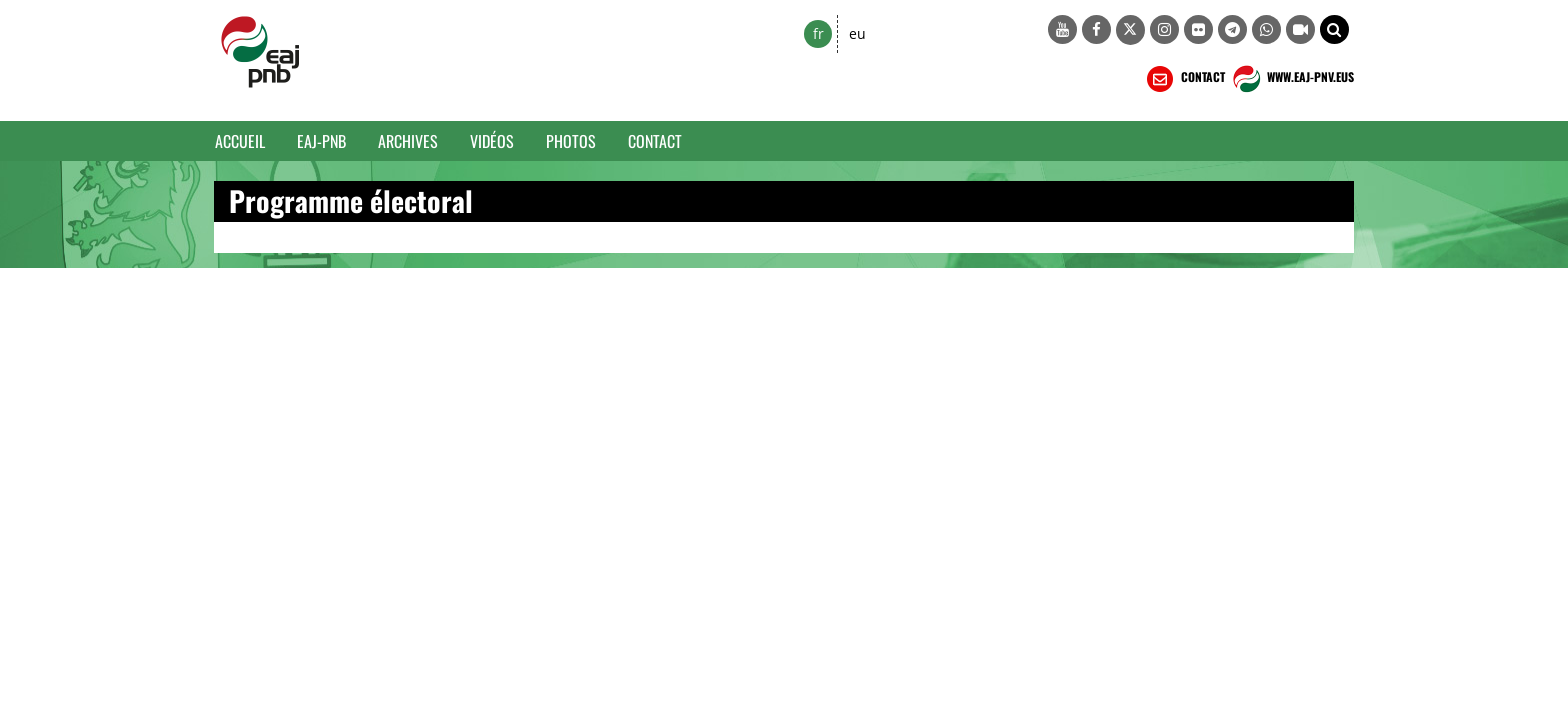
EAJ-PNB (321, 141)
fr (818, 33)
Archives (408, 141)
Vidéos (492, 141)
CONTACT (1184, 79)
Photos (571, 141)
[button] (1334, 29)
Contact (655, 141)
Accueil (240, 141)
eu (857, 33)
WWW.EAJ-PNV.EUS (1291, 79)
